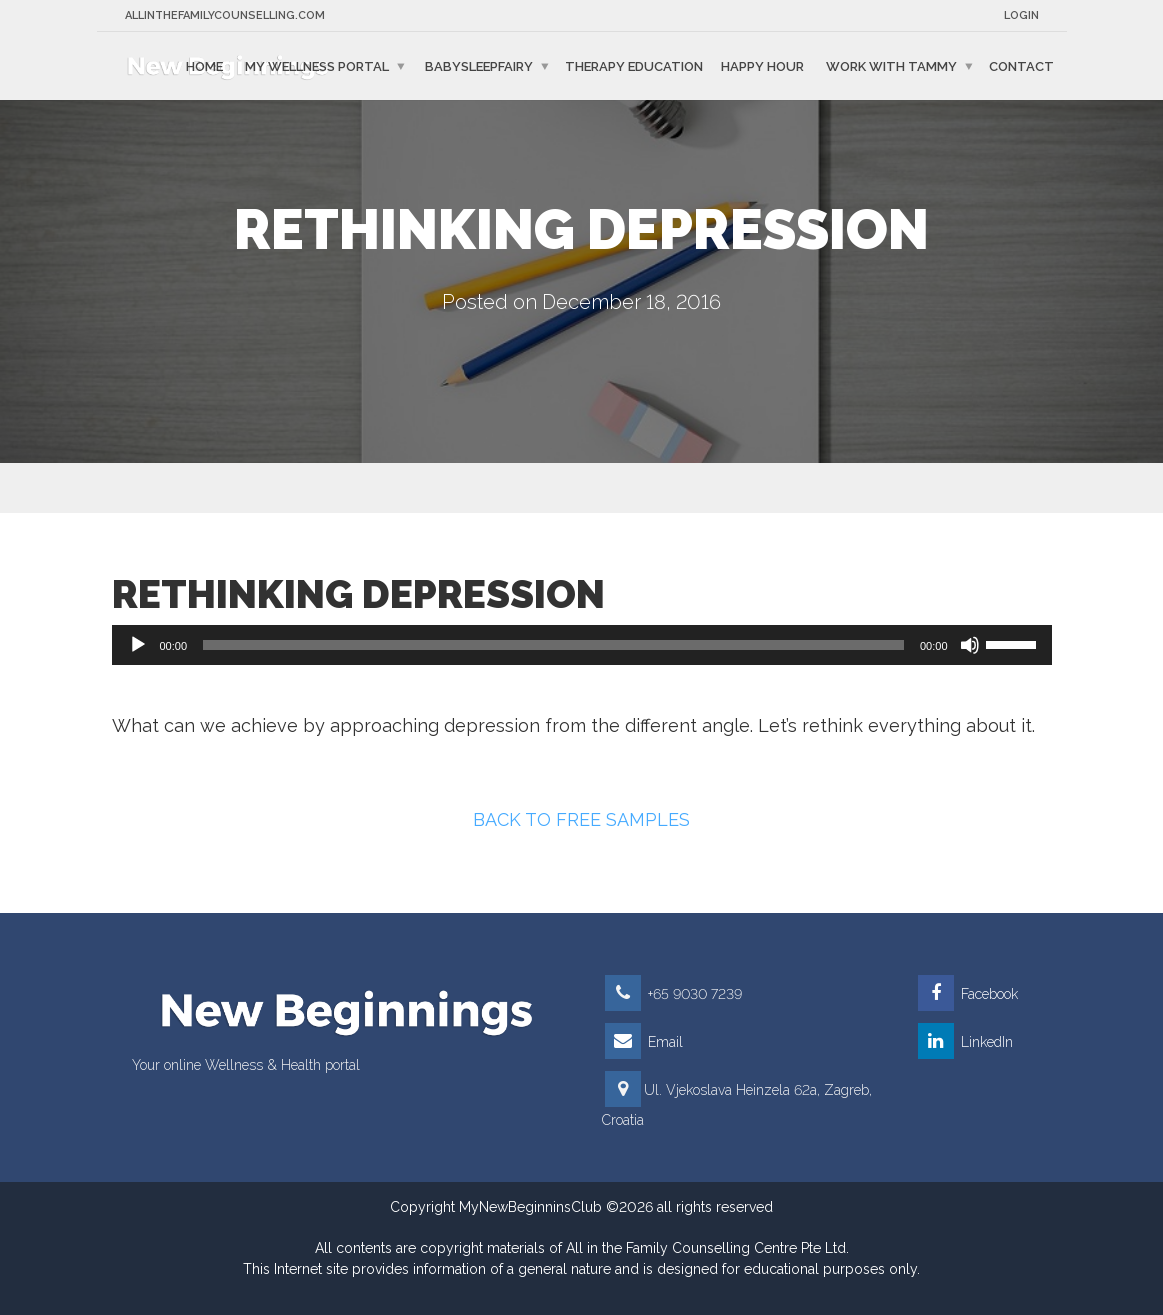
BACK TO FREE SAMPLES (581, 819)
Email (644, 1042)
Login (1021, 15)
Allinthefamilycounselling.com (225, 15)
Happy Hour (762, 65)
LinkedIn (965, 1042)
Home (204, 65)
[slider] (553, 645)
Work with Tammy (891, 65)
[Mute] (970, 645)
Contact (1021, 65)
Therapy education (634, 65)
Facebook (968, 994)
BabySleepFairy (479, 65)
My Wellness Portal (317, 65)
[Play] (138, 645)
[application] (582, 645)
